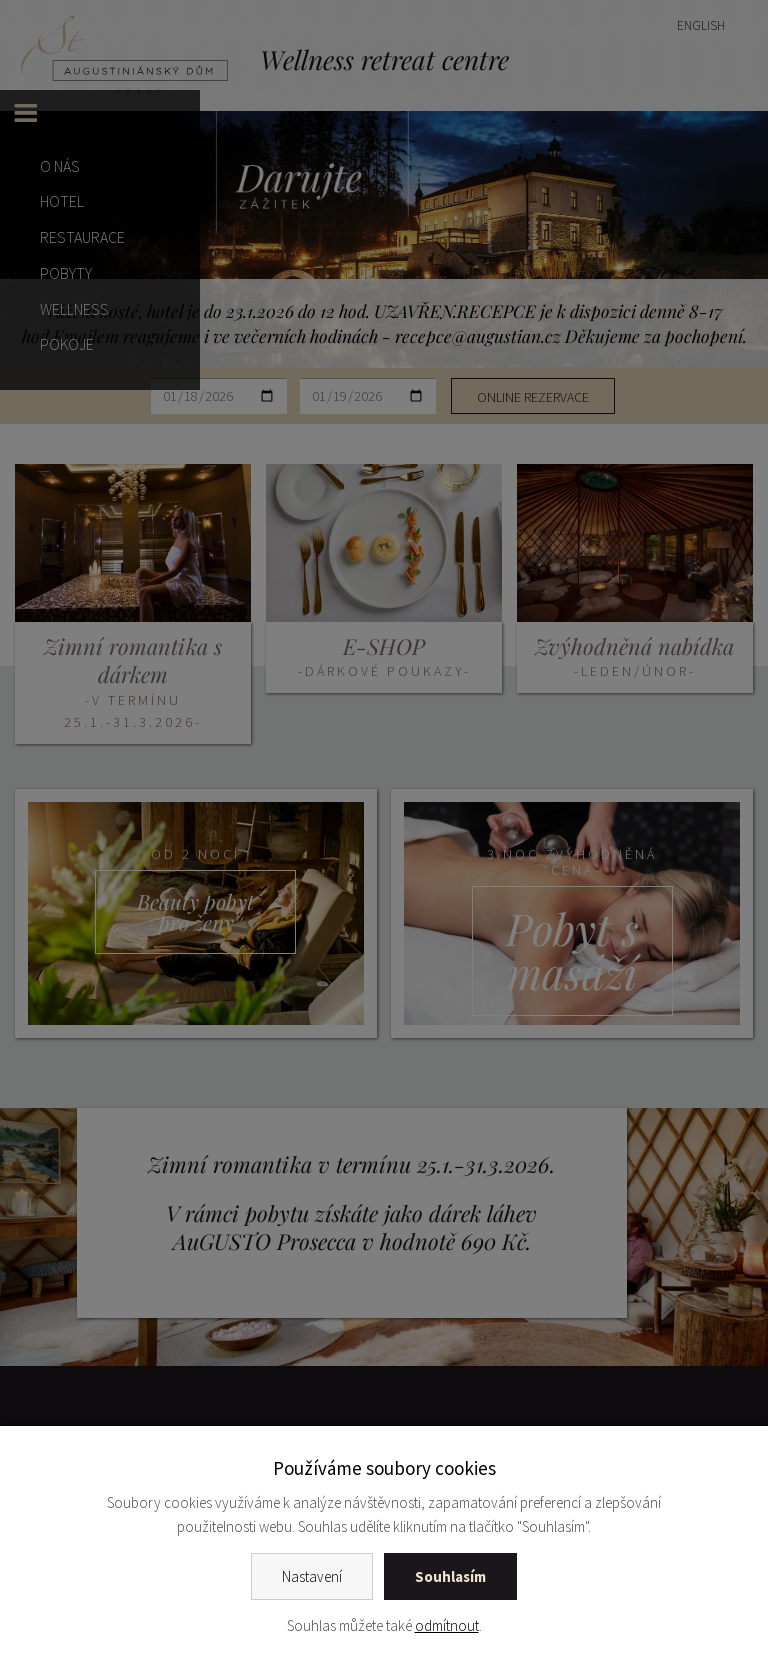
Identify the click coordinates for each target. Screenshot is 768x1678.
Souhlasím (450, 1576)
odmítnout (447, 1625)
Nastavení (312, 1576)
